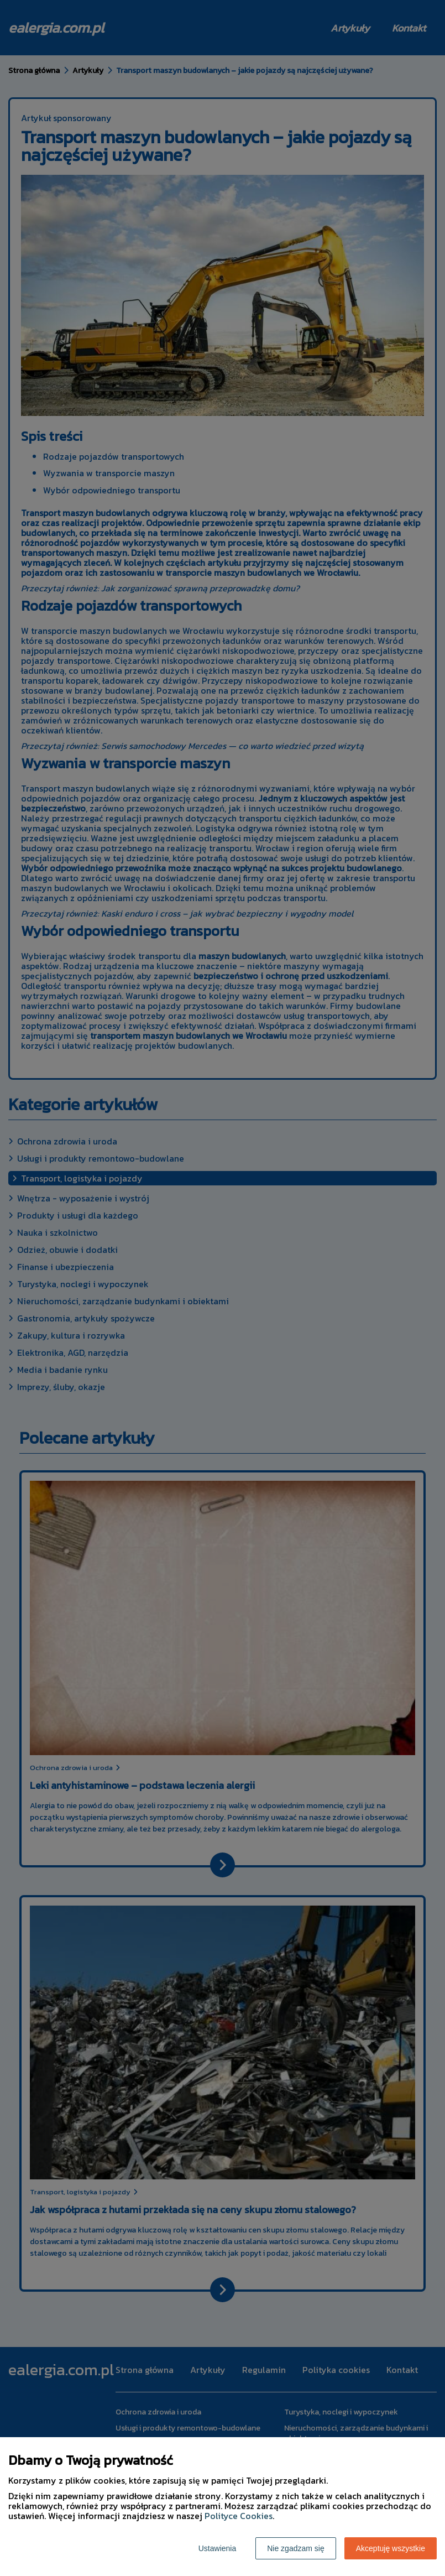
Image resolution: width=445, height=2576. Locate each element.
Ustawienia (217, 2548)
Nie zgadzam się (295, 2548)
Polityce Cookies (239, 2515)
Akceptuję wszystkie (390, 2548)
